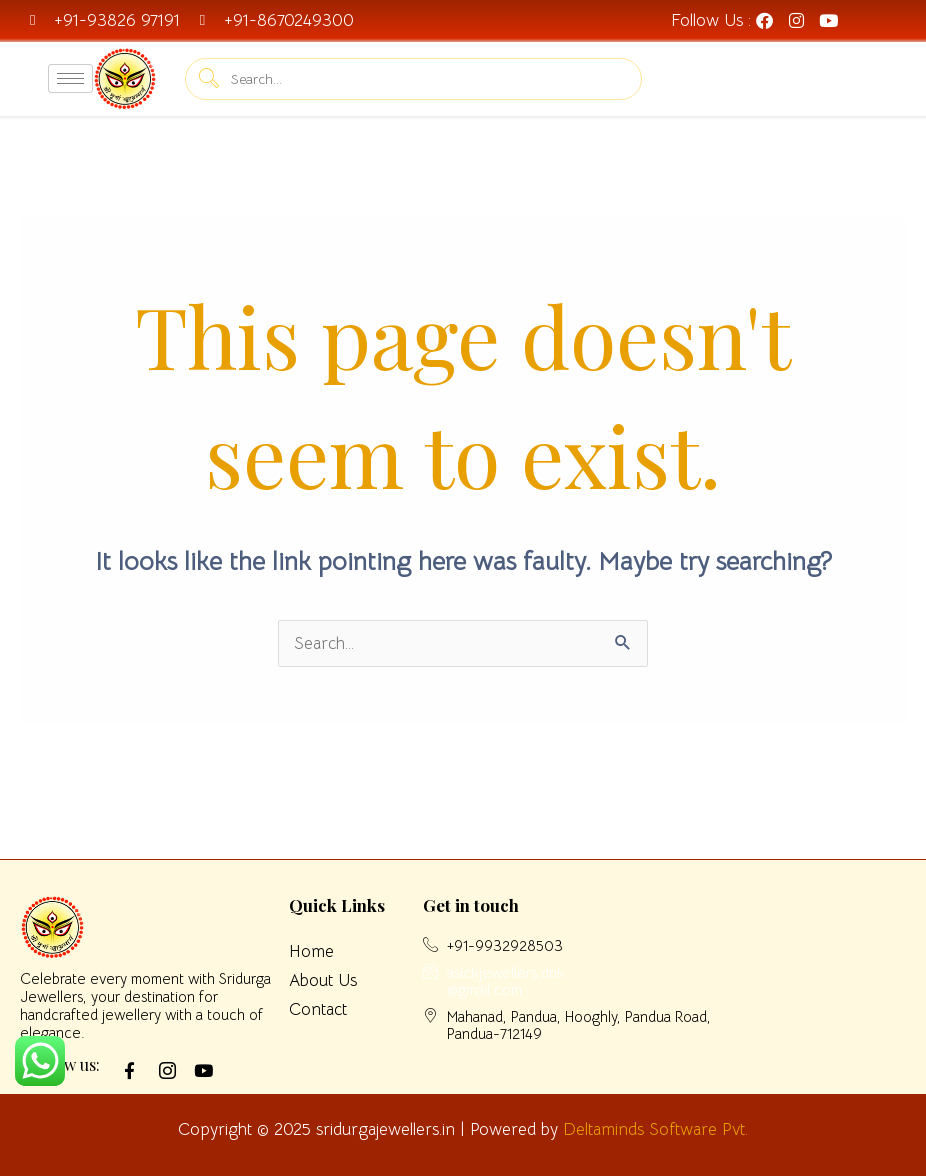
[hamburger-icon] (70, 78)
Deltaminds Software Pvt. (655, 1129)
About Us (323, 980)
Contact (318, 1009)
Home (311, 951)
